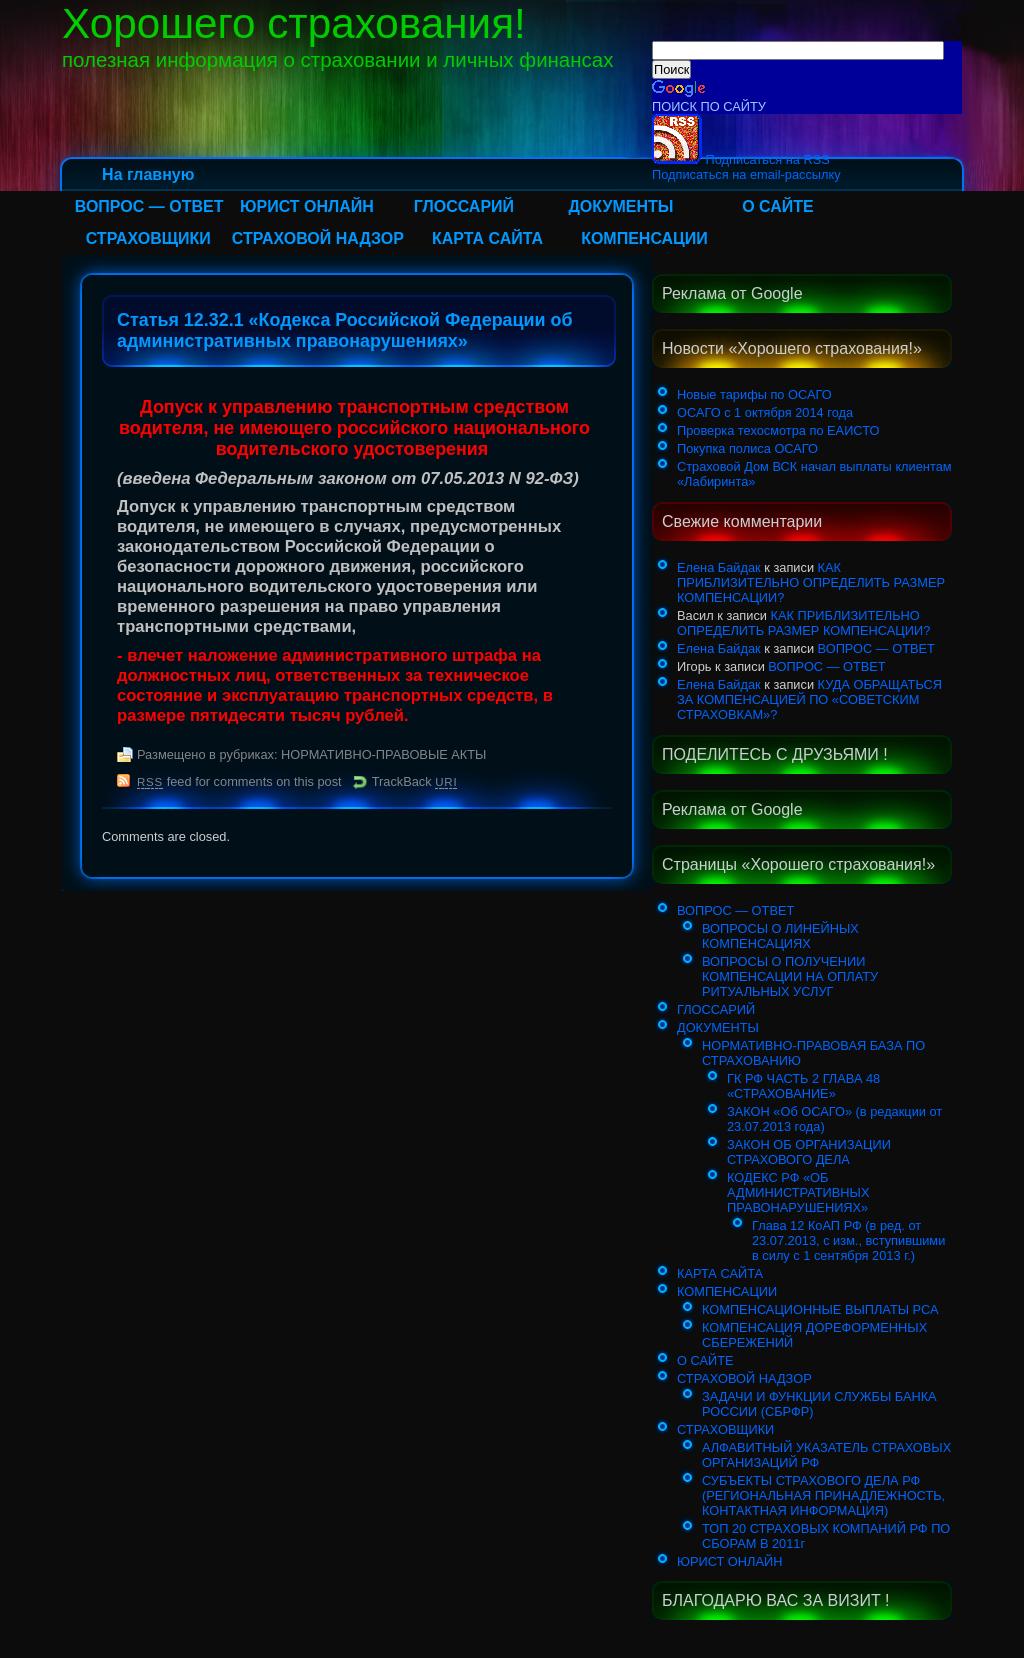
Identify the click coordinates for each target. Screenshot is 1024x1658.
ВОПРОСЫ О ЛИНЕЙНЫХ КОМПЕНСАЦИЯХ (780, 936)
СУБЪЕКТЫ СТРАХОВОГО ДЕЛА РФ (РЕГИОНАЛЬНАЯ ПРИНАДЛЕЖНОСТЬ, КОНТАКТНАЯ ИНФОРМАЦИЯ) (823, 1495)
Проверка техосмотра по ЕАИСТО (778, 430)
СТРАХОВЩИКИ (148, 238)
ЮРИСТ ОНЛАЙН (307, 206)
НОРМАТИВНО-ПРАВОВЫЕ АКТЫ (383, 754)
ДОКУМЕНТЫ (620, 206)
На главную (148, 174)
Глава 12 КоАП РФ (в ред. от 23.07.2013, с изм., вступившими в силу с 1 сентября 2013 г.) (848, 1240)
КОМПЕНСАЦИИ (644, 238)
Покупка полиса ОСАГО (747, 448)
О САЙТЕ (778, 206)
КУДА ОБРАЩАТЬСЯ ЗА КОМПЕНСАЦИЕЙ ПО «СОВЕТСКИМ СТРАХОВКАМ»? (809, 699)
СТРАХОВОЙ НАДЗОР (318, 238)
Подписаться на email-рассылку (746, 174)
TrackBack (415, 781)
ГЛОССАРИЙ (464, 206)
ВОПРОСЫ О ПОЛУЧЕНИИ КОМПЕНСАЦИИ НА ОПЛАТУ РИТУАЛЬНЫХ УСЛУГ (790, 976)
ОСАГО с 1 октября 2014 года (765, 412)
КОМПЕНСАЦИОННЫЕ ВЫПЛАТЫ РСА (820, 1309)
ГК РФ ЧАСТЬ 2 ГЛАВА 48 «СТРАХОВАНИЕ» (803, 1086)
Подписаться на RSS (741, 159)
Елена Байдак (719, 567)
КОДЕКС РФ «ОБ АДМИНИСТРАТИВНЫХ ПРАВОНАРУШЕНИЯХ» (798, 1192)
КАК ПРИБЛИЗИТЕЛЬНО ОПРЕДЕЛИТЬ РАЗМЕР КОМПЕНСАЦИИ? (811, 582)
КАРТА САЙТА (487, 238)
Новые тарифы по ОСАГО (754, 394)
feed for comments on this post (239, 781)
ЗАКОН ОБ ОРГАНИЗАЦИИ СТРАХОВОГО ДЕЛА (809, 1152)
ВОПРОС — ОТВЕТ (149, 206)
